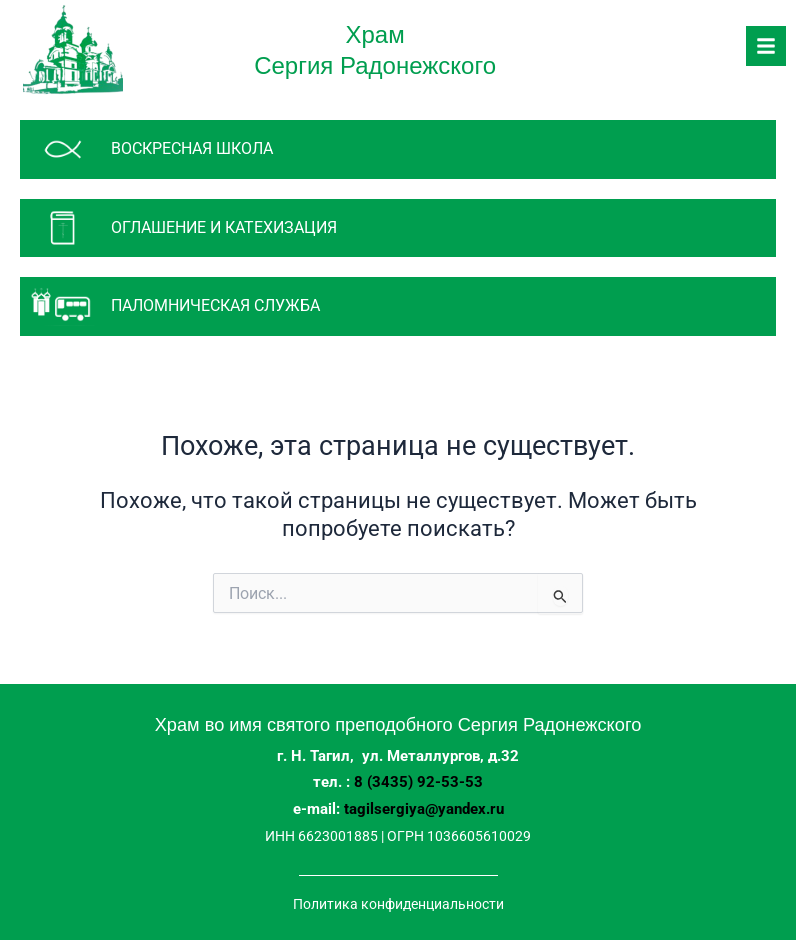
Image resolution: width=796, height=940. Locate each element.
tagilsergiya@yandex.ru (424, 809)
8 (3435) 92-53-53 (418, 782)
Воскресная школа (192, 148)
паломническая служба (215, 305)
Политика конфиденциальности (398, 904)
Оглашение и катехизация (224, 227)
